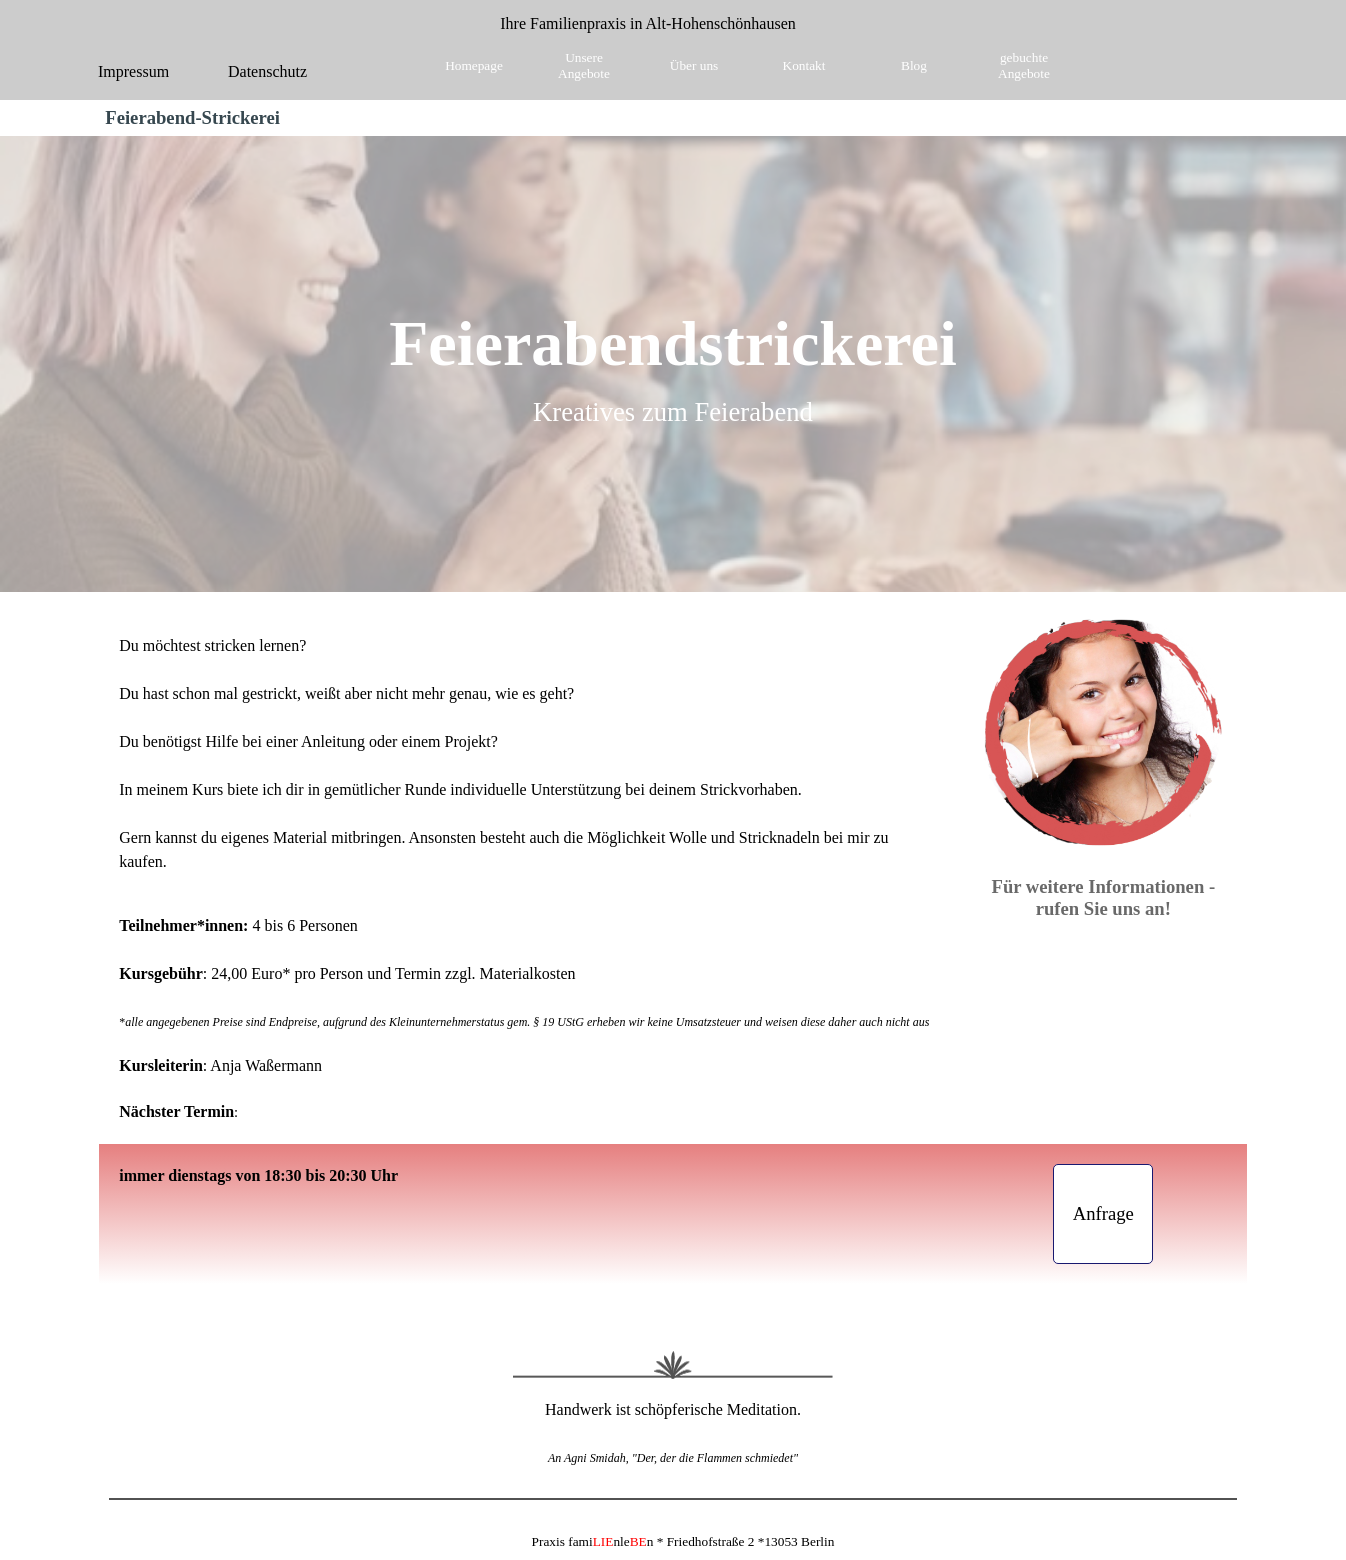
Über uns (694, 65)
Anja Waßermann (266, 1065)
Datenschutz (267, 71)
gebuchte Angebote (1024, 65)
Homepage (474, 65)
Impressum (133, 71)
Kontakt (804, 65)
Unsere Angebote (584, 65)
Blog (914, 65)
